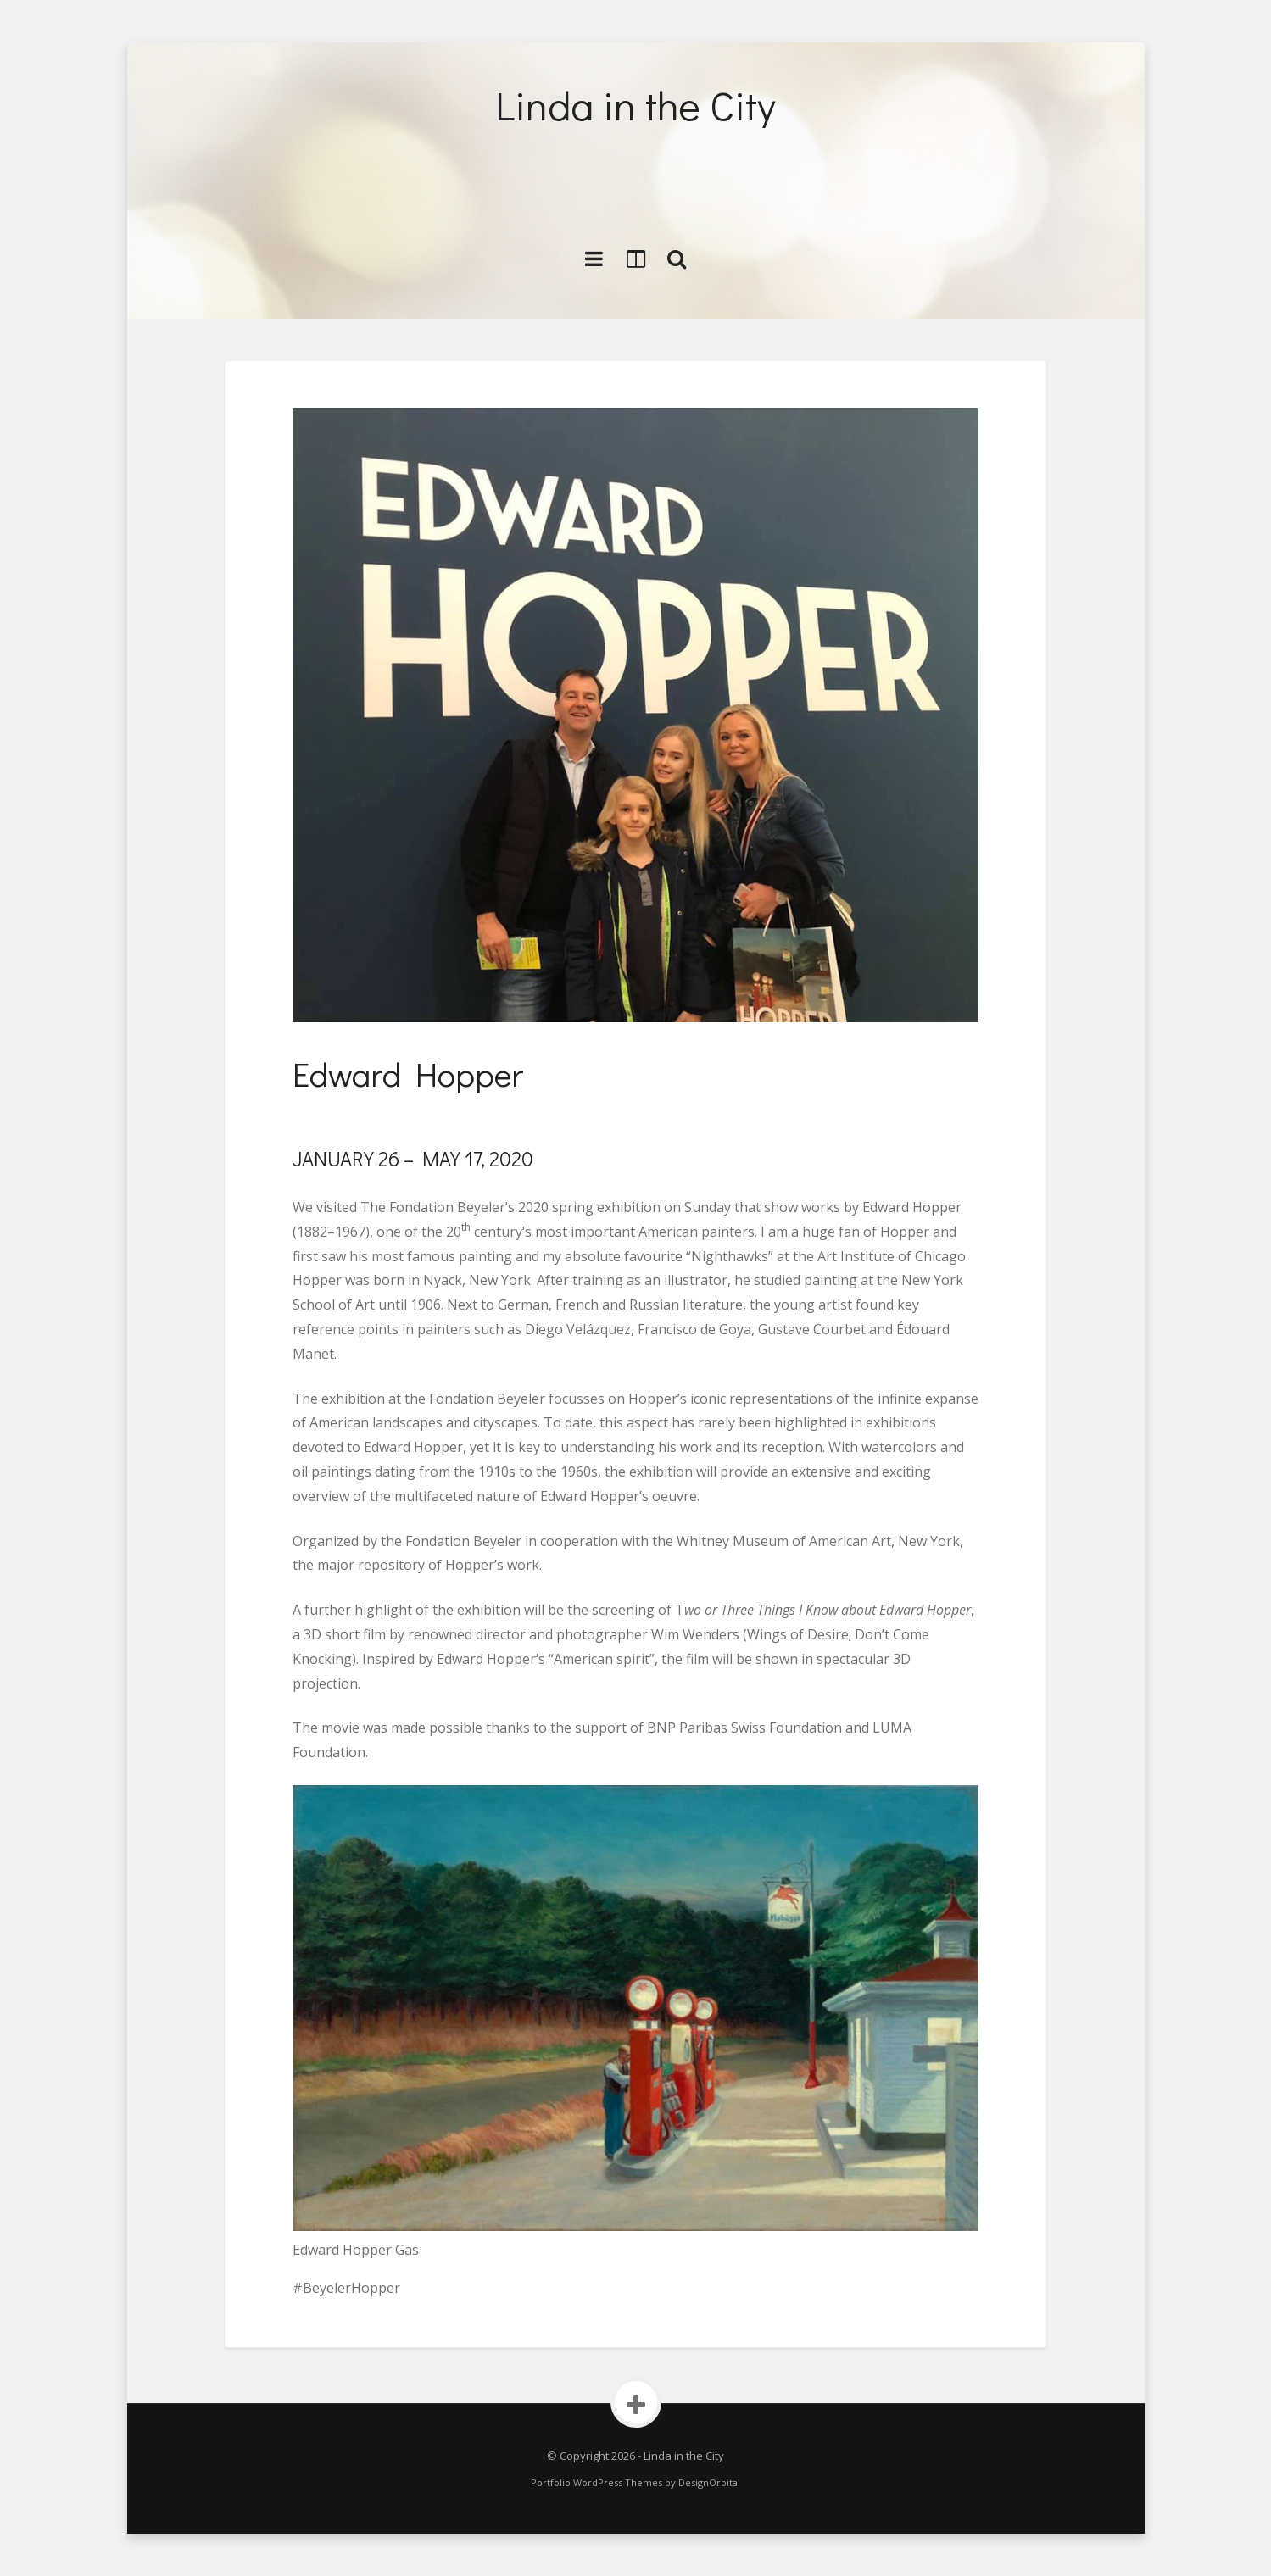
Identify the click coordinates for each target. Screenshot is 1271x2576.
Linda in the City (635, 104)
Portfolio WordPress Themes (596, 2482)
